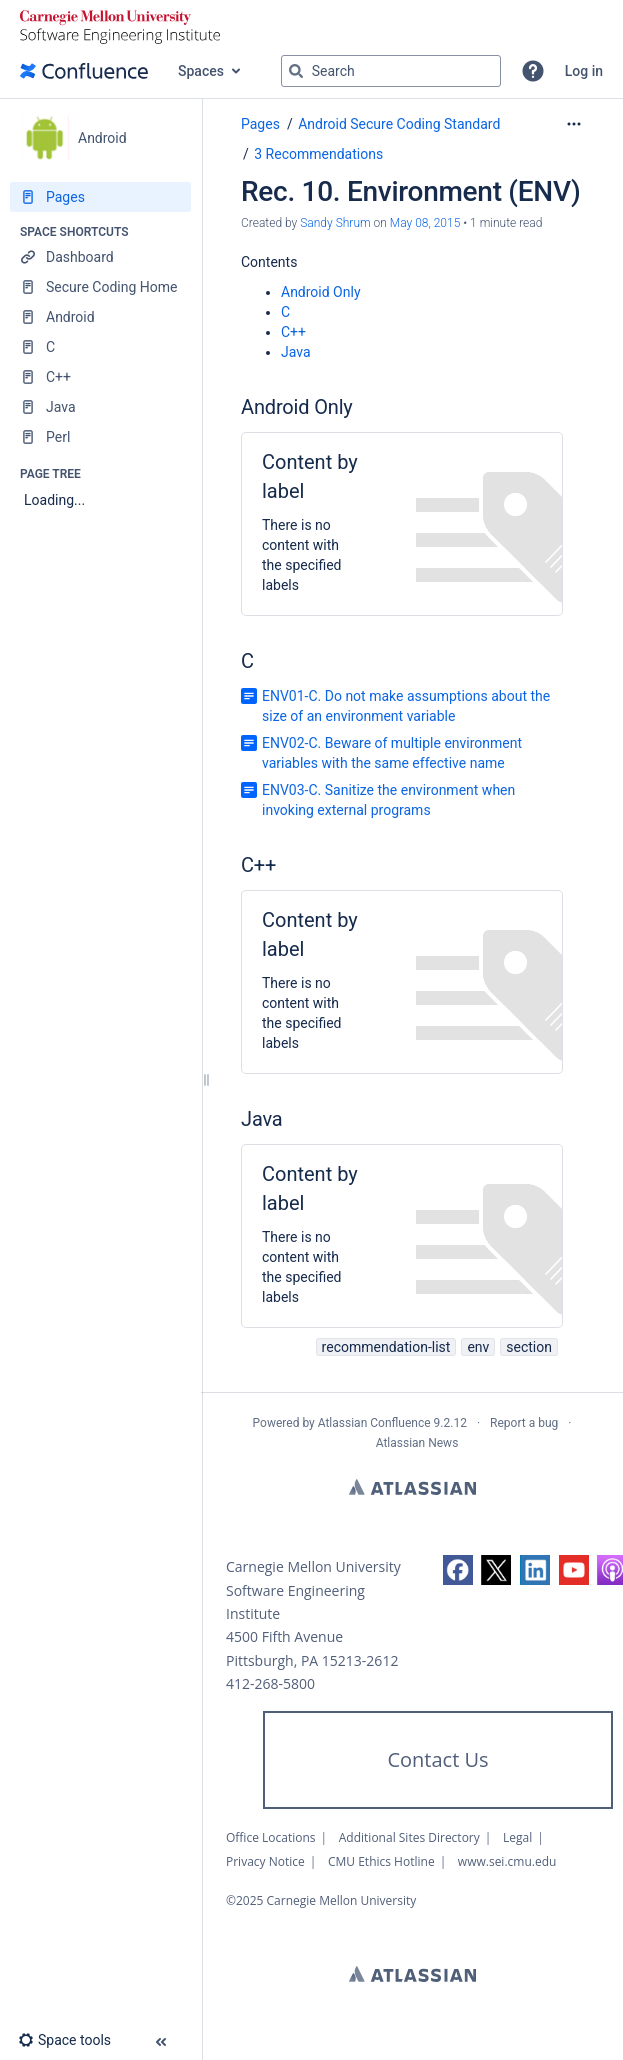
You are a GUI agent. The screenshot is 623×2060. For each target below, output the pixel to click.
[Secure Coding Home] (100, 287)
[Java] (100, 407)
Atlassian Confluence (374, 1423)
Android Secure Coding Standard (399, 124)
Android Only (321, 292)
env (478, 1347)
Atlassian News (417, 1443)
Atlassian (412, 1487)
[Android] (100, 317)
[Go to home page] (84, 71)
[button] (533, 71)
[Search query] (391, 71)
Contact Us (437, 1759)
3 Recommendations (318, 154)
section (529, 1347)
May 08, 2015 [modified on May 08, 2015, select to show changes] (425, 223)
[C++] (100, 377)
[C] (100, 347)
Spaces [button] (201, 71)
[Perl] (100, 437)
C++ (293, 332)
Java (296, 352)
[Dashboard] (100, 257)
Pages (260, 124)
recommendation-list (386, 1347)
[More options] (574, 124)
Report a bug (524, 1423)
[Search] (296, 71)
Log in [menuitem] (584, 71)
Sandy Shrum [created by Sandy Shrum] (335, 223)
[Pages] (100, 197)
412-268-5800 (270, 1683)
